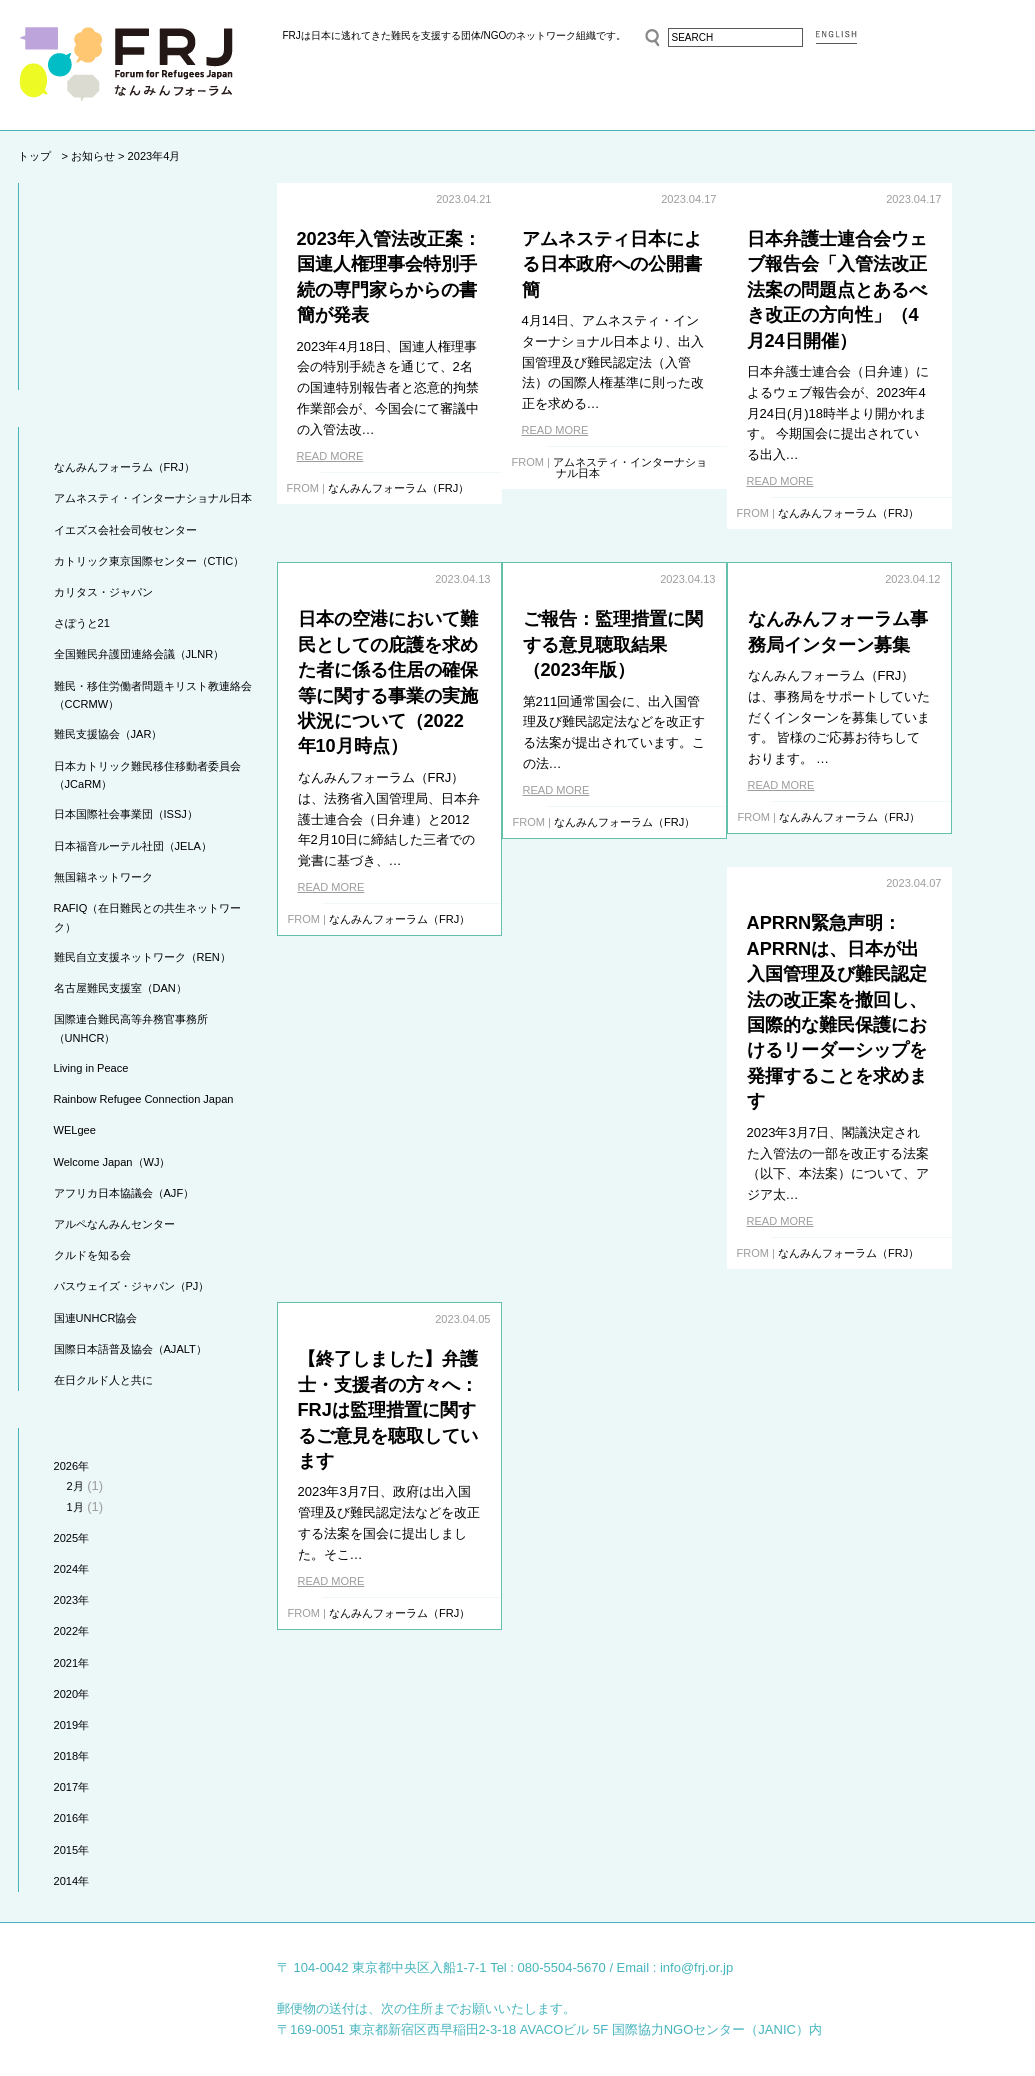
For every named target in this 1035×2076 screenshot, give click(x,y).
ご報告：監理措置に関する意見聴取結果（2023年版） (388, 618)
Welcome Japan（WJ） (112, 1162)
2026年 (72, 1466)
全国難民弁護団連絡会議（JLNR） (139, 654)
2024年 (72, 1569)
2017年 (72, 1787)
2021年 (72, 1663)
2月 (75, 1486)
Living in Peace (91, 1068)
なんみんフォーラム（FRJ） (124, 467)
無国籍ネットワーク (103, 877)
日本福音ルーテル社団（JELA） (133, 846)
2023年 (72, 1600)
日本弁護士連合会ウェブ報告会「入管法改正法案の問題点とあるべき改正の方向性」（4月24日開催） (903, 290)
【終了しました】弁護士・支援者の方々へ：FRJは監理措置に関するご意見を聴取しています (904, 975)
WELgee (75, 1130)
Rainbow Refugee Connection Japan (144, 1099)
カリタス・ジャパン (103, 592)
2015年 (72, 1850)
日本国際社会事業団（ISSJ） (126, 814)
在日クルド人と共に (103, 1380)
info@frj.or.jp (696, 1967)
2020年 (72, 1694)
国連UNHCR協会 (96, 1318)
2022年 (72, 1631)
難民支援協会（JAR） (108, 734)
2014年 (72, 1881)
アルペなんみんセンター (114, 1224)
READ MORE (330, 456)
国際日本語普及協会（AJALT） (130, 1349)
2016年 (72, 1818)
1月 (75, 1507)
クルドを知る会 (92, 1255)
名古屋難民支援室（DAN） (120, 988)
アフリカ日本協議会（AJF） (124, 1193)
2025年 (72, 1538)
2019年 (72, 1725)
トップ (34, 156)
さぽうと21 (82, 623)
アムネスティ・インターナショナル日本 (153, 498)
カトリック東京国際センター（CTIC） (149, 561)
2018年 (72, 1756)
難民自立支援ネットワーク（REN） (142, 957)
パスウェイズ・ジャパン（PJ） (132, 1286)
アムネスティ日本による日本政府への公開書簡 (645, 264)
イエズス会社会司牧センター (125, 530)
